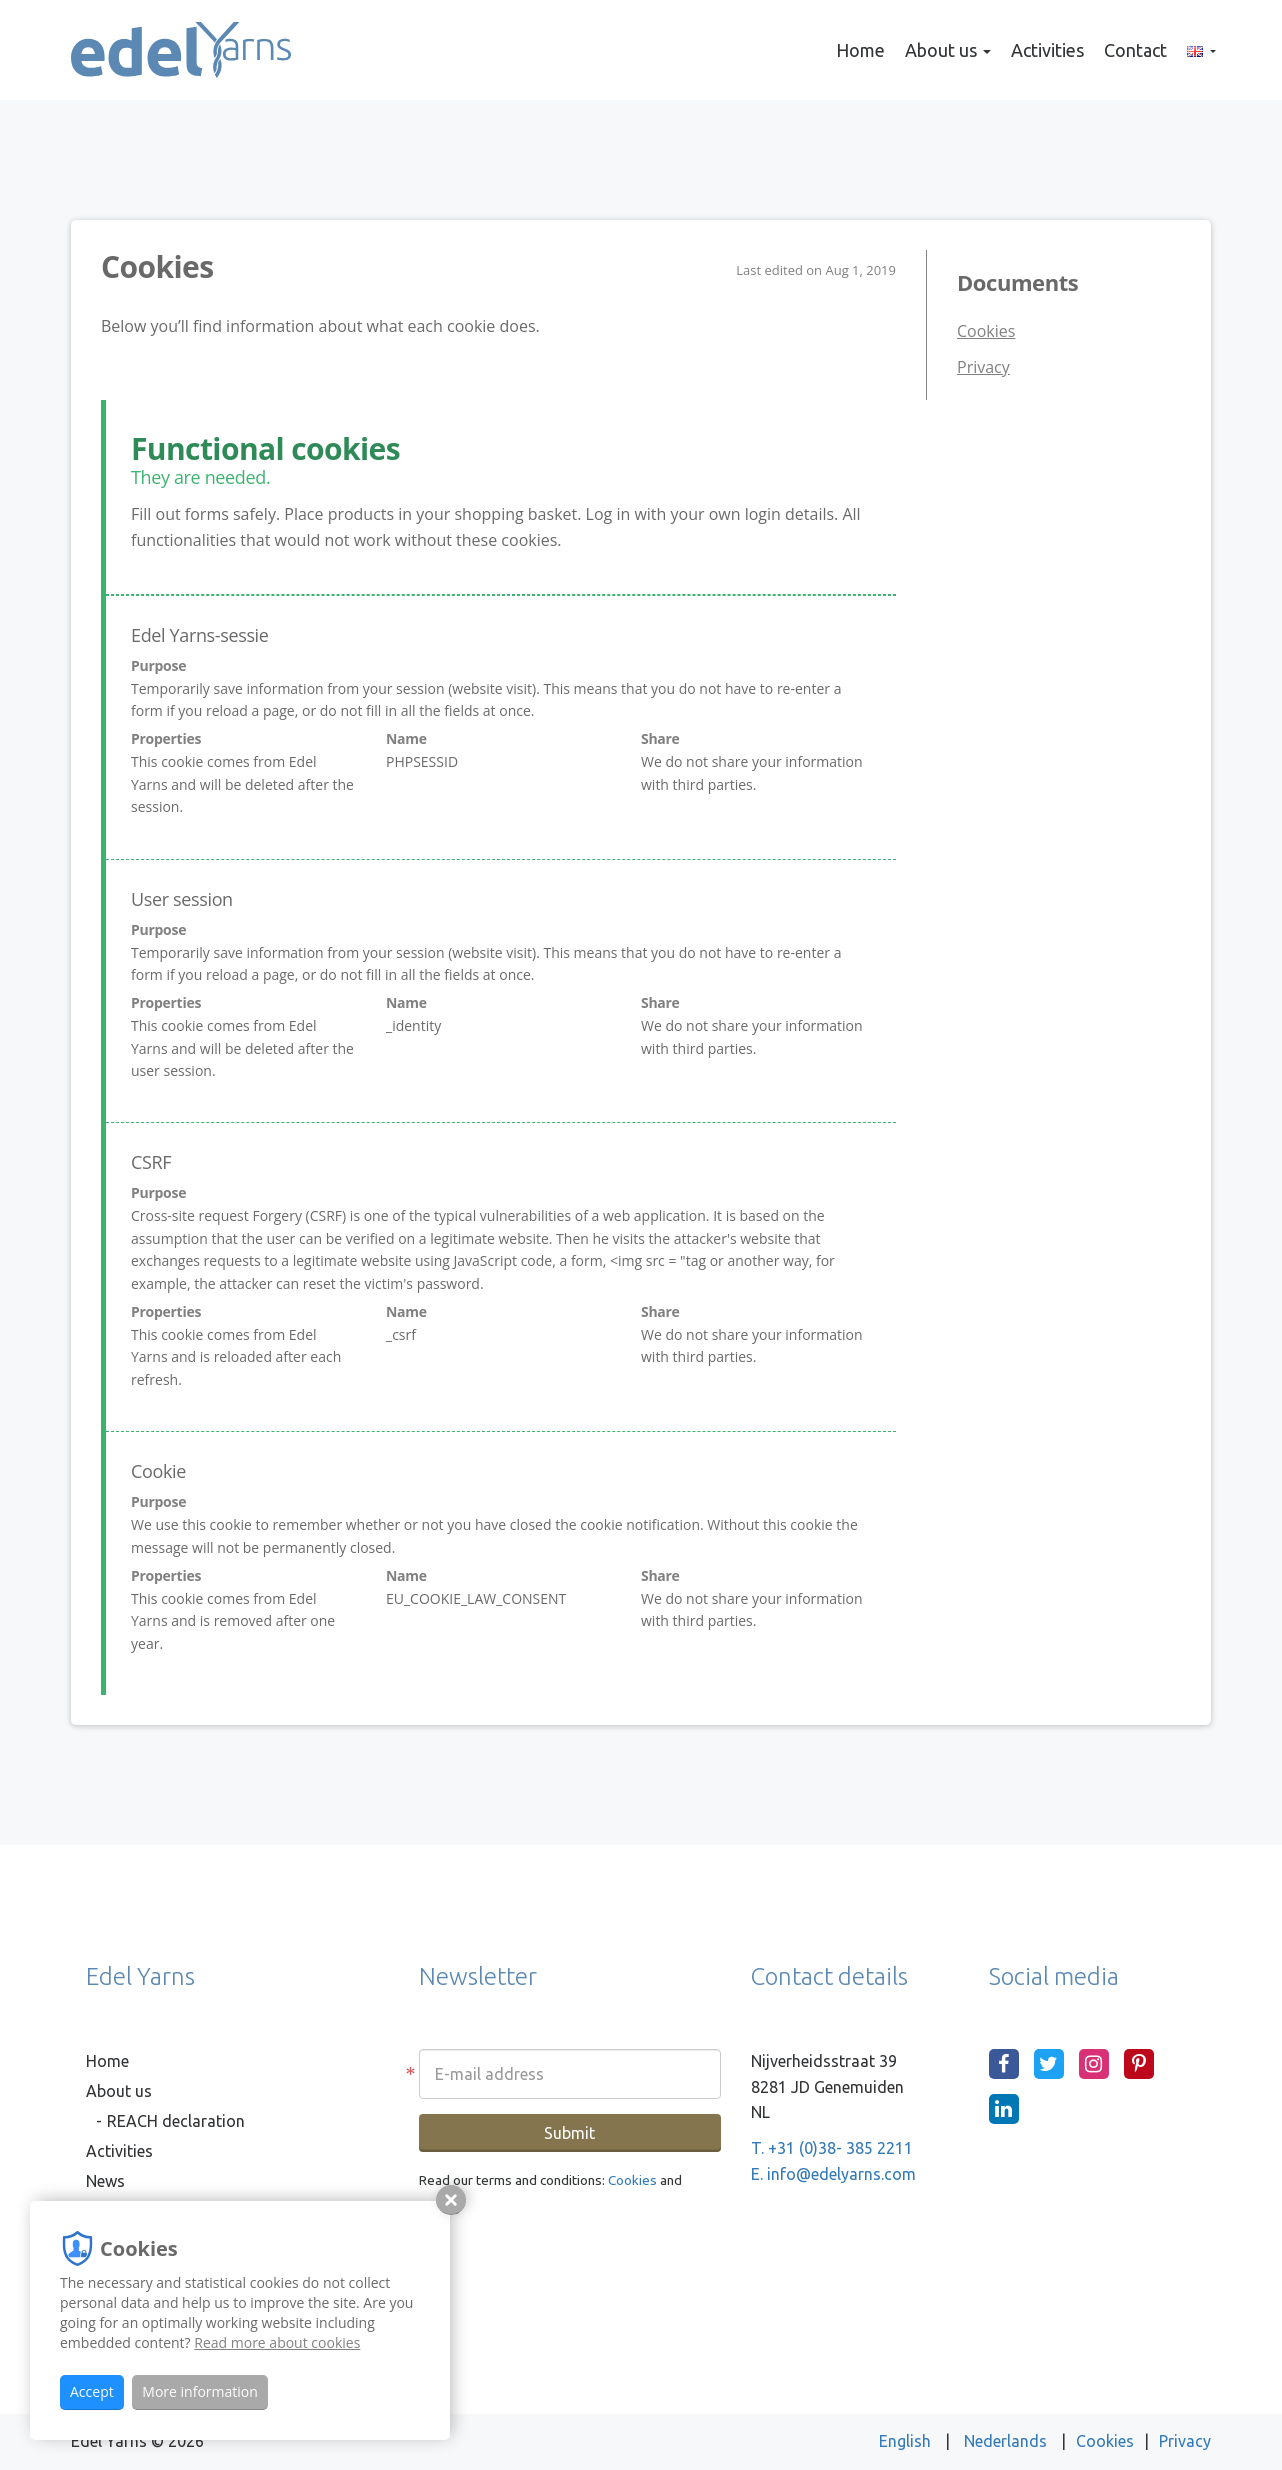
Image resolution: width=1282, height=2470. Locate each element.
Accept (92, 2391)
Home (860, 50)
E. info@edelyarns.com (833, 2174)
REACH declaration (176, 2121)
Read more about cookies (277, 2342)
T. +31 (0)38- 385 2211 (832, 2148)
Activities (1047, 50)
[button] (1201, 50)
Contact (1135, 50)
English (907, 2441)
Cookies (986, 331)
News (105, 2181)
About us (948, 50)
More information (199, 2391)
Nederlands (1007, 2441)
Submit (569, 2133)
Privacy (983, 367)
